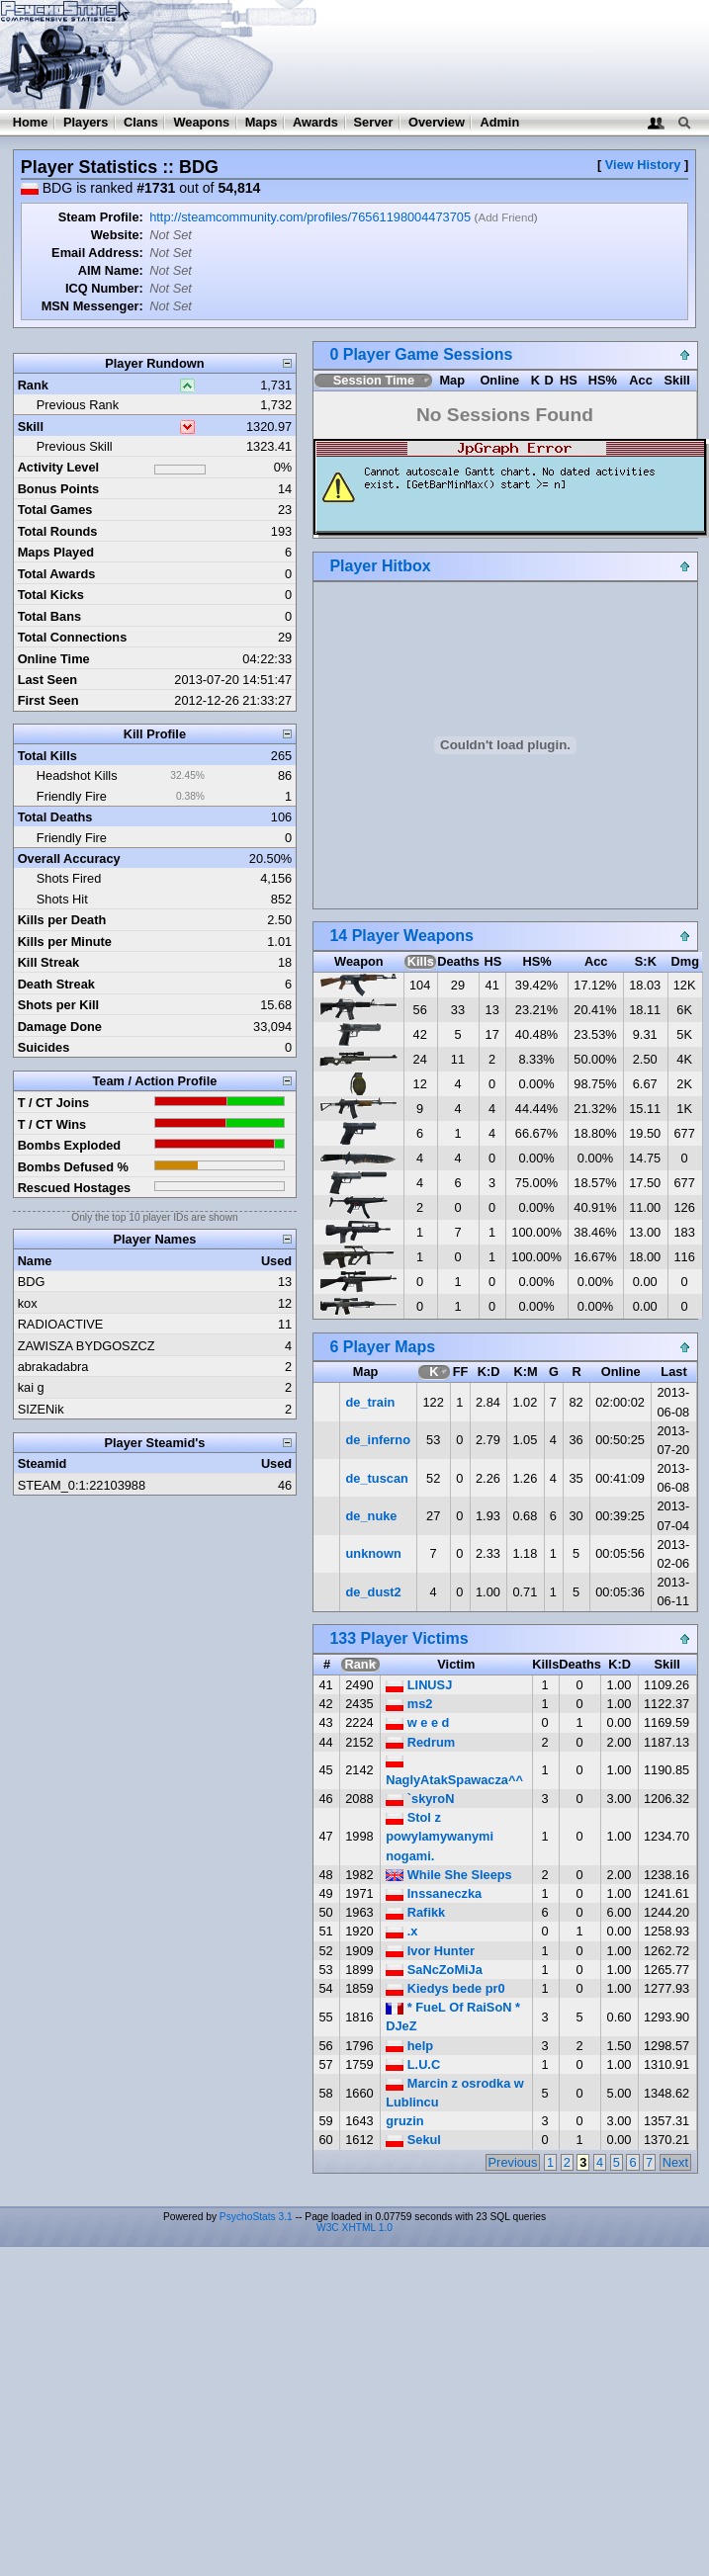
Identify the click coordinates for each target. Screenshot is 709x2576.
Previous (513, 2162)
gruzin (404, 2120)
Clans (141, 122)
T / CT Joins (54, 1102)
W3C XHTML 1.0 (354, 2227)
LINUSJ (419, 1684)
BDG (31, 1281)
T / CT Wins (52, 1124)
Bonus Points (58, 488)
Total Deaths (55, 817)
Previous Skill (75, 446)
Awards (315, 122)
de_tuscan (377, 1478)
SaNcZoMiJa (434, 1969)
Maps (261, 122)
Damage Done (60, 1026)
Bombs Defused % (73, 1166)
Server (374, 122)
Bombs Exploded (70, 1145)
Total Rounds (58, 531)
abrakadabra (53, 1366)
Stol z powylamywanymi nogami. (439, 1836)
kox (28, 1303)
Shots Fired (69, 878)
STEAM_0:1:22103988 (81, 1485)
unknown (373, 1553)
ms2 (409, 1703)
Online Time (54, 658)
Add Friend (505, 217)
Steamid (42, 1463)
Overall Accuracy (69, 858)
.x (401, 1931)
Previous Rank (78, 404)
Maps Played (56, 552)
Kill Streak (49, 962)
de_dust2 (373, 1592)
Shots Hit (62, 899)
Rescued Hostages (75, 1187)
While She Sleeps (449, 1874)
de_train (371, 1402)
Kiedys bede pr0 (445, 1988)
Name (35, 1260)
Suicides (44, 1047)
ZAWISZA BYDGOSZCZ (86, 1345)
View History (643, 164)
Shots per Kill (58, 1004)
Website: (117, 234)
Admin (499, 122)
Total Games (55, 509)
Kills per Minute (65, 941)
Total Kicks (51, 594)
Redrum (420, 1742)
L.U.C (413, 2064)
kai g (31, 1387)
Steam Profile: (100, 217)
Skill (31, 426)
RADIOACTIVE (61, 1324)
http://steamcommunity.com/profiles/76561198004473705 (310, 217)
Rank (33, 385)
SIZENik (41, 1409)
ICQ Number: (104, 288)
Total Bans (49, 616)
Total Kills (47, 755)
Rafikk (415, 1912)
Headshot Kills (77, 775)
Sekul (413, 2139)
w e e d (417, 1722)
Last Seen (47, 679)
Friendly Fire (72, 796)
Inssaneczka (434, 1893)
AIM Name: (110, 270)
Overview (436, 122)
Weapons (201, 122)
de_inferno (378, 1439)
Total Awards (57, 573)
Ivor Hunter (430, 1950)
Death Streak (56, 984)
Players (86, 122)
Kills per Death (62, 919)
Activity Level (59, 467)
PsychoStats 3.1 (256, 2216)
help (409, 2045)
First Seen (48, 700)
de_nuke (372, 1515)
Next (675, 2162)
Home (30, 122)
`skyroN (420, 1798)
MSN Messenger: (92, 306)
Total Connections (73, 637)
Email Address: (97, 252)
